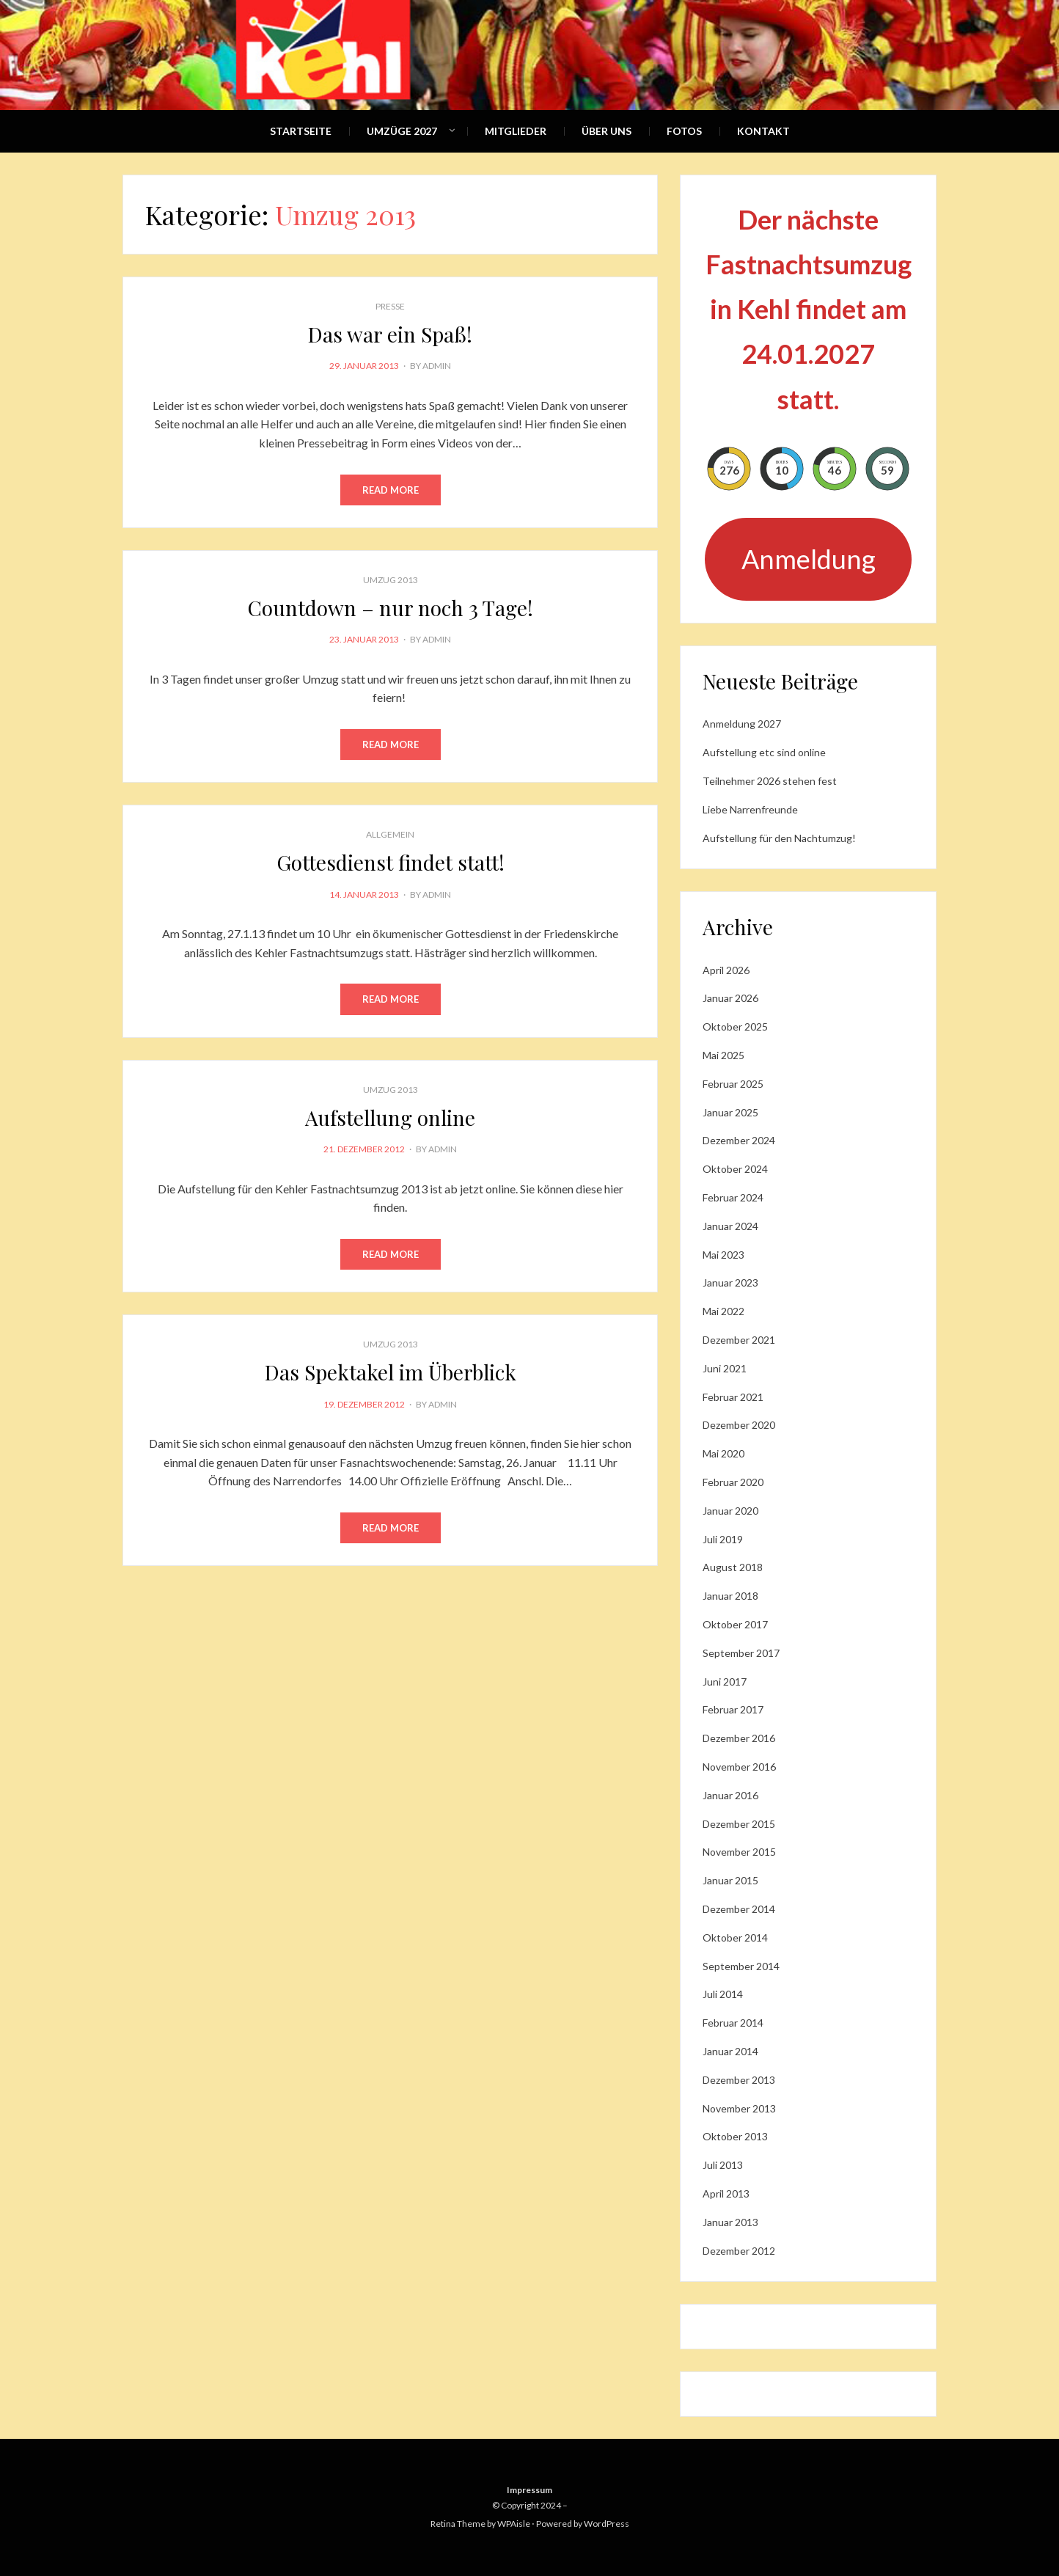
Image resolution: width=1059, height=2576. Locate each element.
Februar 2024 (733, 1197)
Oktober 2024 (735, 1169)
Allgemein (390, 834)
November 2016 (739, 1766)
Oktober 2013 (735, 2136)
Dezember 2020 (739, 1425)
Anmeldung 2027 (742, 723)
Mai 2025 (723, 1055)
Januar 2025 (730, 1112)
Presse (390, 306)
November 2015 (739, 1851)
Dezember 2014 (739, 1909)
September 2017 (741, 1653)
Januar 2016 (730, 1795)
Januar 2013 (730, 2222)
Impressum (529, 2489)
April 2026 (726, 970)
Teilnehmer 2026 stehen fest (770, 781)
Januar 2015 (730, 1880)
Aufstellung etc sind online (764, 752)
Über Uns (606, 131)
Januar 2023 (730, 1282)
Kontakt (763, 131)
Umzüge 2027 (402, 131)
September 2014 (741, 1966)
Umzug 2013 (390, 579)
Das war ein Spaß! (390, 334)
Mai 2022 (723, 1311)
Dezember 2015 (739, 1824)
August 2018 (733, 1567)
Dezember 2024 (739, 1140)
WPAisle (513, 2523)
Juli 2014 (723, 1994)
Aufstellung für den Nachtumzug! (779, 838)
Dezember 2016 (739, 1738)
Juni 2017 (725, 1681)
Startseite (300, 131)
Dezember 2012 (739, 2250)
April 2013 (726, 2193)
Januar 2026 (730, 998)
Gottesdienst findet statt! (390, 862)
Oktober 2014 (735, 1937)
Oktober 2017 (735, 1624)
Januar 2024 (730, 1226)
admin (436, 365)
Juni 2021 (725, 1368)
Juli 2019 (723, 1539)
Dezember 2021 (739, 1339)
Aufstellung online (390, 1117)
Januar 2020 (730, 1510)
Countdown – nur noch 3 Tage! (390, 607)
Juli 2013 (723, 2165)
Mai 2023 (723, 1254)
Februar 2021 (733, 1397)
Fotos (684, 131)
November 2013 (739, 2108)
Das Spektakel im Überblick (390, 1372)
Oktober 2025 (735, 1026)
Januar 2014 (730, 2051)
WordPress (606, 2523)
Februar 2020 (733, 1482)
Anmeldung (808, 559)
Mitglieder (515, 131)
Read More (390, 490)
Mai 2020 (723, 1453)
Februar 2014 (733, 2022)
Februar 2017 (733, 1709)
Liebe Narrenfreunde (750, 809)
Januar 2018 (730, 1595)
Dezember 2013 (739, 2080)
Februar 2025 (733, 1083)
